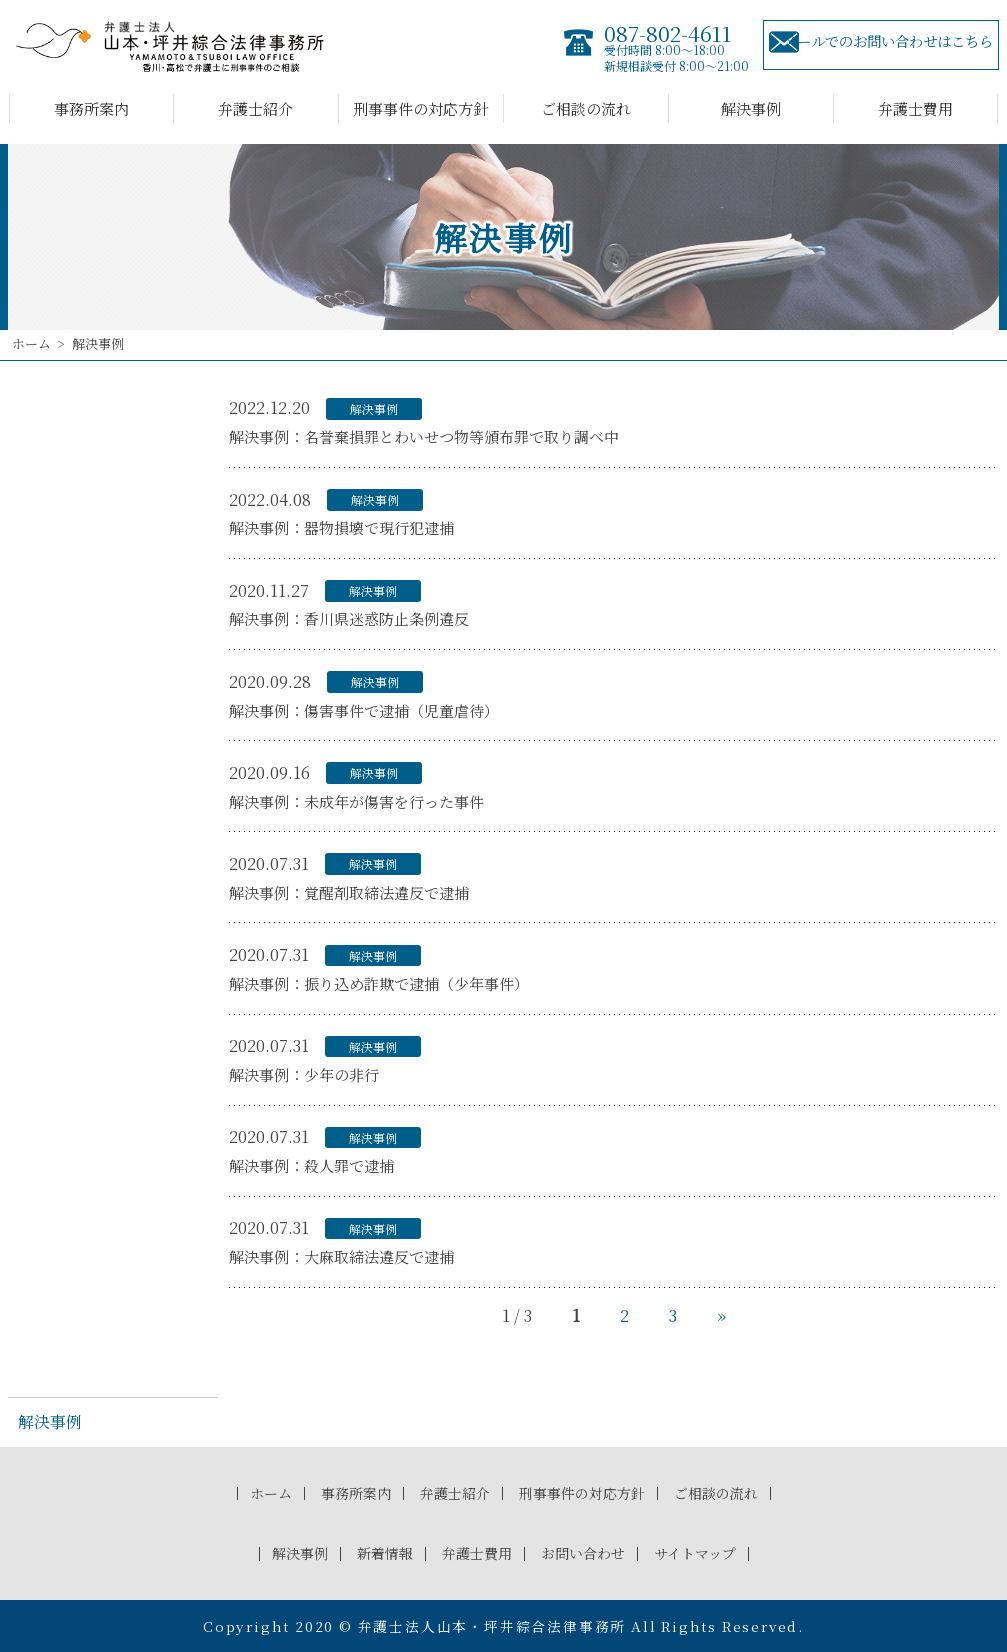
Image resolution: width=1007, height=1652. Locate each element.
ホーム (31, 343)
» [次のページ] (721, 1315)
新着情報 (378, 1552)
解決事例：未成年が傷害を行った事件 (356, 801)
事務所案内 (91, 108)
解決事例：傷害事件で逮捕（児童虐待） (364, 710)
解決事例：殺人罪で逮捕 (311, 1165)
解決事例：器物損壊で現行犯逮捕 (341, 527)
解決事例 (751, 108)
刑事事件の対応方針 (420, 108)
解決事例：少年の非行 (304, 1074)
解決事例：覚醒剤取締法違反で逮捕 (349, 892)
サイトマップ (704, 1552)
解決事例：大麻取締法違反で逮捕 (341, 1256)
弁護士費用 (915, 108)
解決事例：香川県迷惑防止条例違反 (349, 618)
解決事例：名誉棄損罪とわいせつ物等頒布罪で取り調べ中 (424, 436)
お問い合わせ (586, 1552)
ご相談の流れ (586, 108)
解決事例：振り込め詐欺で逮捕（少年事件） (379, 983)
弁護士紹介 (255, 108)
